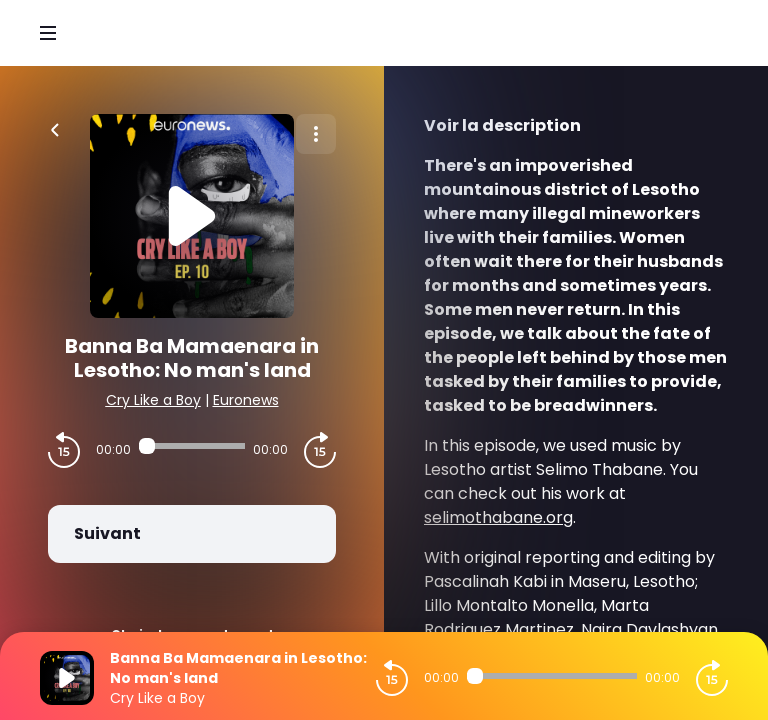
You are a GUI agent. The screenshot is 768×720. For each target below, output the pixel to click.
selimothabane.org (498, 517)
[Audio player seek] (192, 446)
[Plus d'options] (316, 134)
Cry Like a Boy (153, 400)
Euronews (246, 400)
